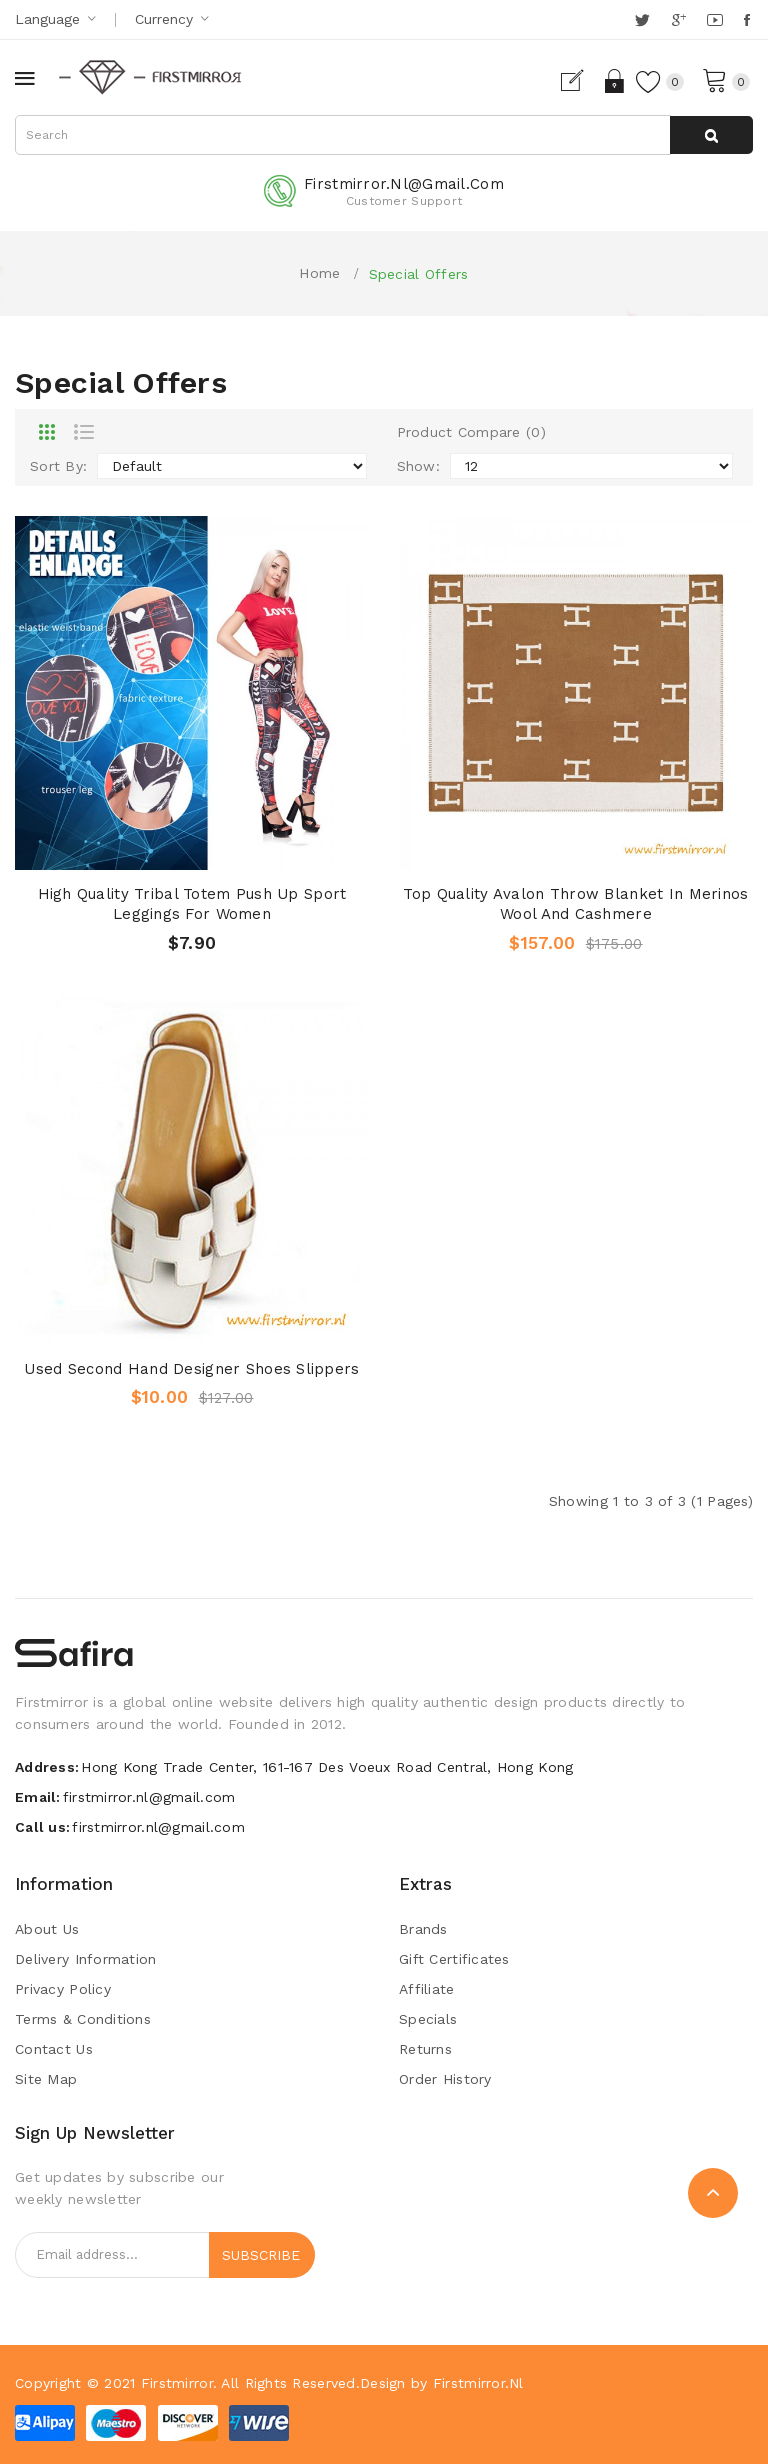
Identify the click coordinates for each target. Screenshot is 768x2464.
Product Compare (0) (471, 432)
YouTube (716, 20)
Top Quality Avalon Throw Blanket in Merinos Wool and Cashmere (575, 904)
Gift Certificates (454, 1959)
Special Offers (419, 274)
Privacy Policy (63, 1989)
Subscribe (261, 2255)
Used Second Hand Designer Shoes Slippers (191, 1369)
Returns (425, 2049)
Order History (445, 2079)
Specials (428, 2019)
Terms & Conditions (83, 2019)
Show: (418, 466)
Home (319, 273)
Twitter (643, 20)
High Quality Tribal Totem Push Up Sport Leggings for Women (192, 904)
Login (615, 81)
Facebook (748, 20)
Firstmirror (177, 2383)
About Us (47, 1929)
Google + (680, 20)
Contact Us (54, 2049)
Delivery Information (86, 1959)
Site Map (46, 2079)
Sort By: (58, 466)
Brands (423, 1929)
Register (580, 81)
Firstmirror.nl (478, 2383)
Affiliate (427, 1989)
